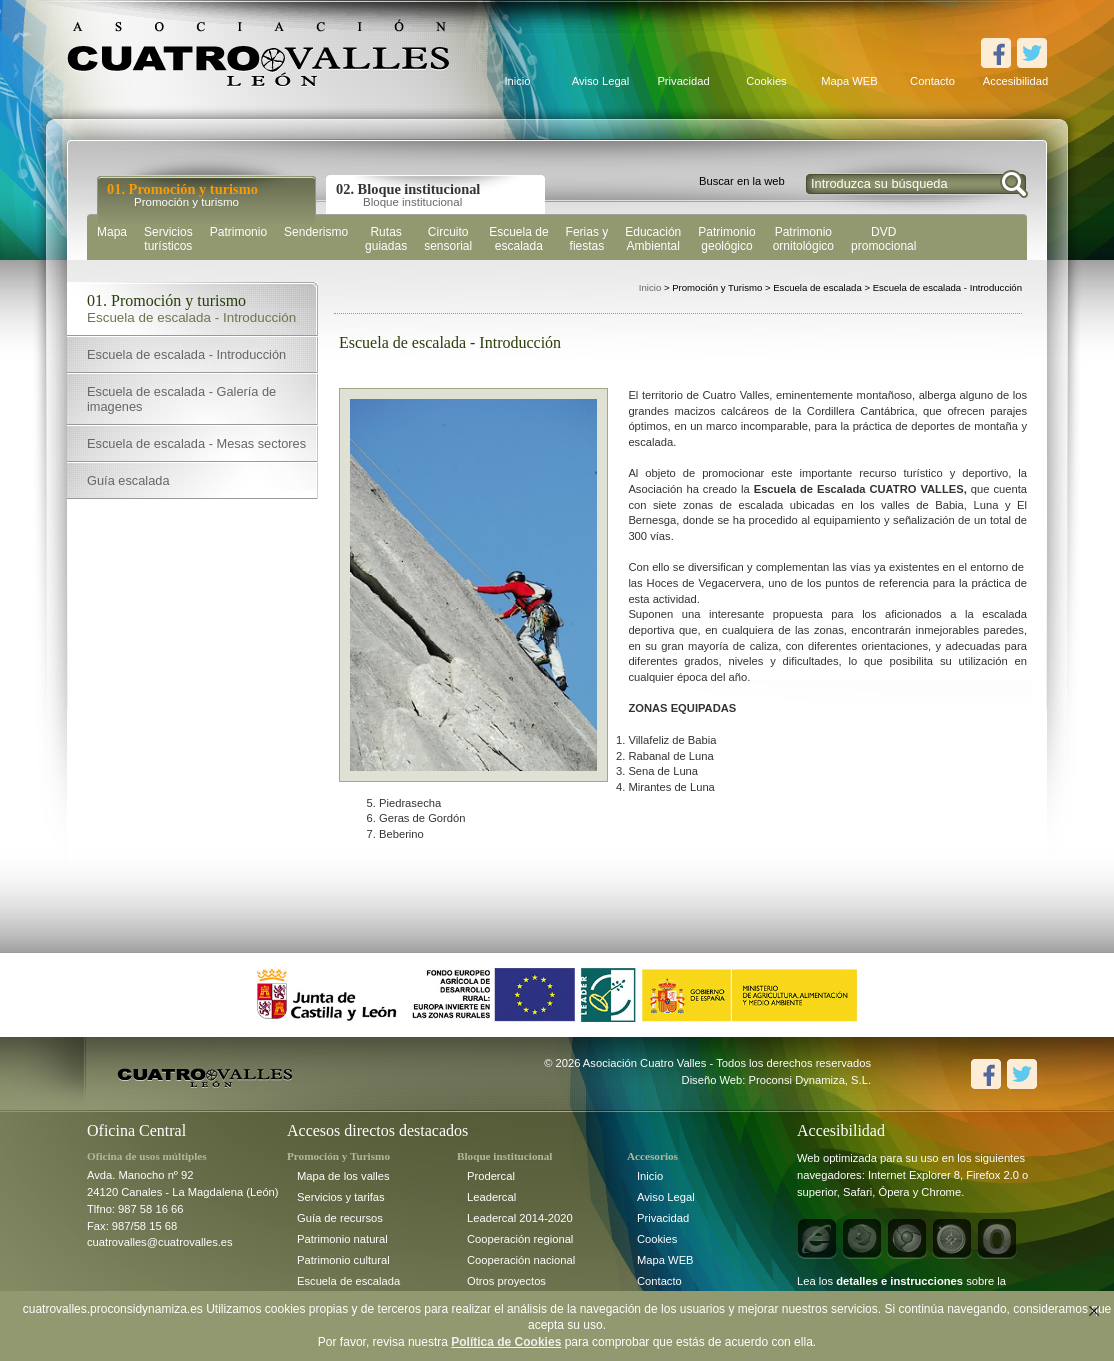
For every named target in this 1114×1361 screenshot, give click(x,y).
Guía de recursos (340, 1218)
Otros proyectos (506, 1281)
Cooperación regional (520, 1239)
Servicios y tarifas (341, 1197)
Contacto (932, 81)
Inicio (517, 81)
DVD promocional (883, 239)
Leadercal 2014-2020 (520, 1218)
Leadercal (491, 1197)
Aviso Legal (601, 81)
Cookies (766, 81)
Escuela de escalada (348, 1281)
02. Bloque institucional (408, 194)
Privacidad (683, 81)
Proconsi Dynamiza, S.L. (810, 1080)
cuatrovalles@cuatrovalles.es (160, 1242)
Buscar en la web (742, 181)
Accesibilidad (1015, 81)
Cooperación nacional (521, 1260)
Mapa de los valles (343, 1176)
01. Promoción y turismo (182, 194)
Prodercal (491, 1176)
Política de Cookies (506, 1342)
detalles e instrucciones (899, 1281)
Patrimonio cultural (343, 1260)
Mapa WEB (849, 81)
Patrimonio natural (342, 1239)
